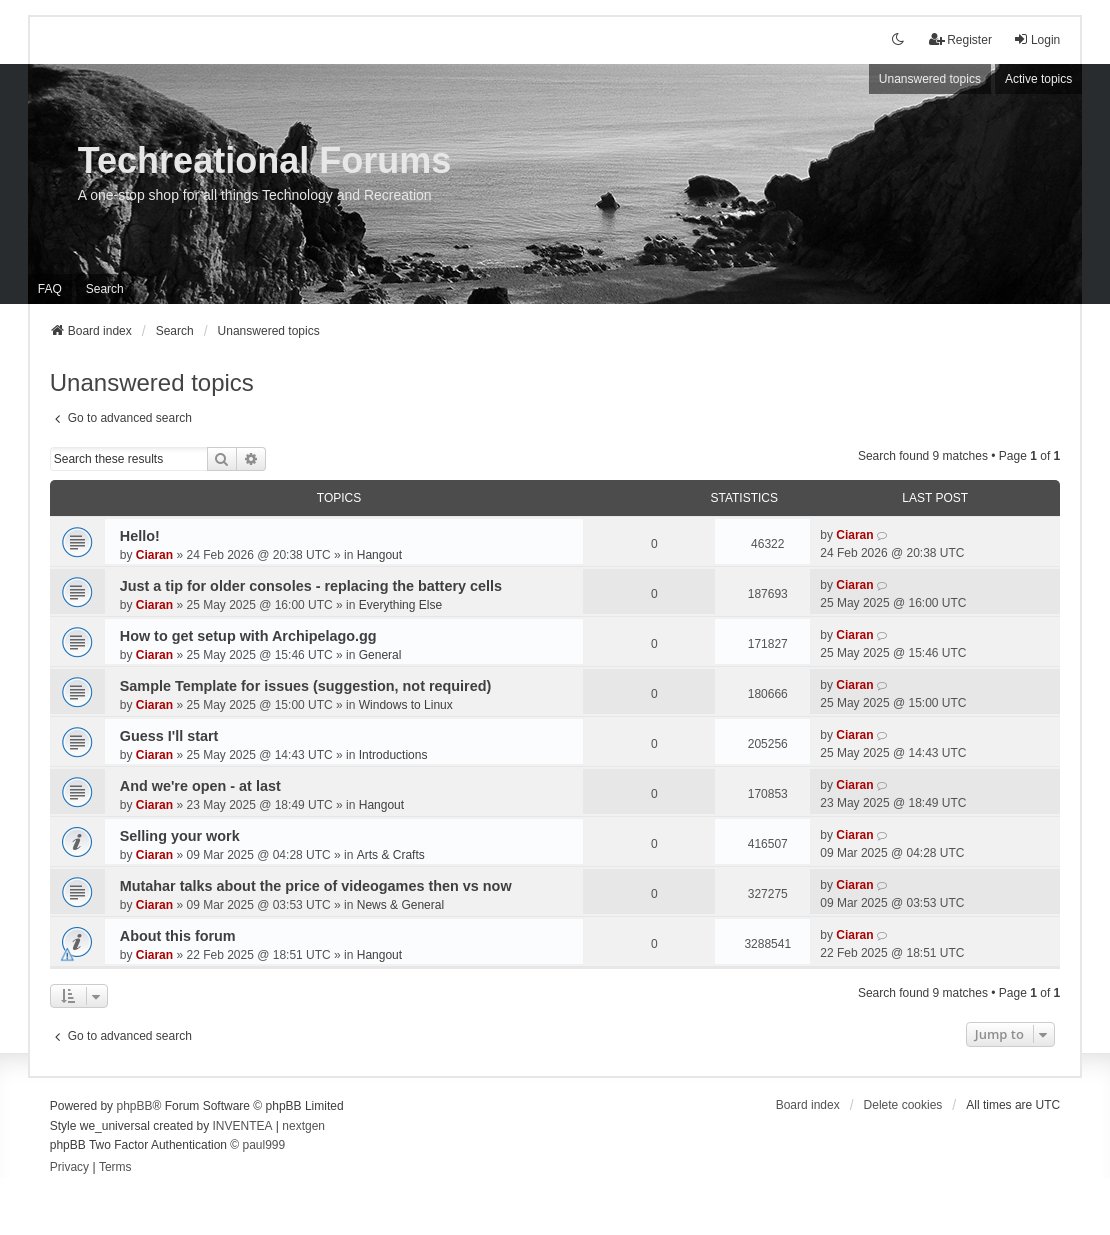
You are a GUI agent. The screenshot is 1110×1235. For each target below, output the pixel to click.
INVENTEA (243, 1126)
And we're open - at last (200, 786)
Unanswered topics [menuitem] (930, 79)
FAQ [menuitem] (50, 289)
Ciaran (154, 555)
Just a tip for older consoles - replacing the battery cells (311, 586)
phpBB (134, 1106)
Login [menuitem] (1036, 39)
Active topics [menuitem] (1038, 79)
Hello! (140, 536)
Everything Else (400, 605)
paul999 (263, 1145)
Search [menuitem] (105, 289)
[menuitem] (69, 1168)
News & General (400, 905)
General (380, 655)
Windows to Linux (406, 705)
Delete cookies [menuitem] (903, 1105)
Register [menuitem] (960, 39)
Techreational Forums (264, 160)
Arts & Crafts (391, 855)
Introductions (393, 755)
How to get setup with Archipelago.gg (248, 636)
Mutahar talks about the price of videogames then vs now (316, 886)
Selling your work (180, 836)
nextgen (303, 1126)
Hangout (379, 555)
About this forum (178, 936)
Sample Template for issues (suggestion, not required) (306, 686)
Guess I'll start (169, 736)
